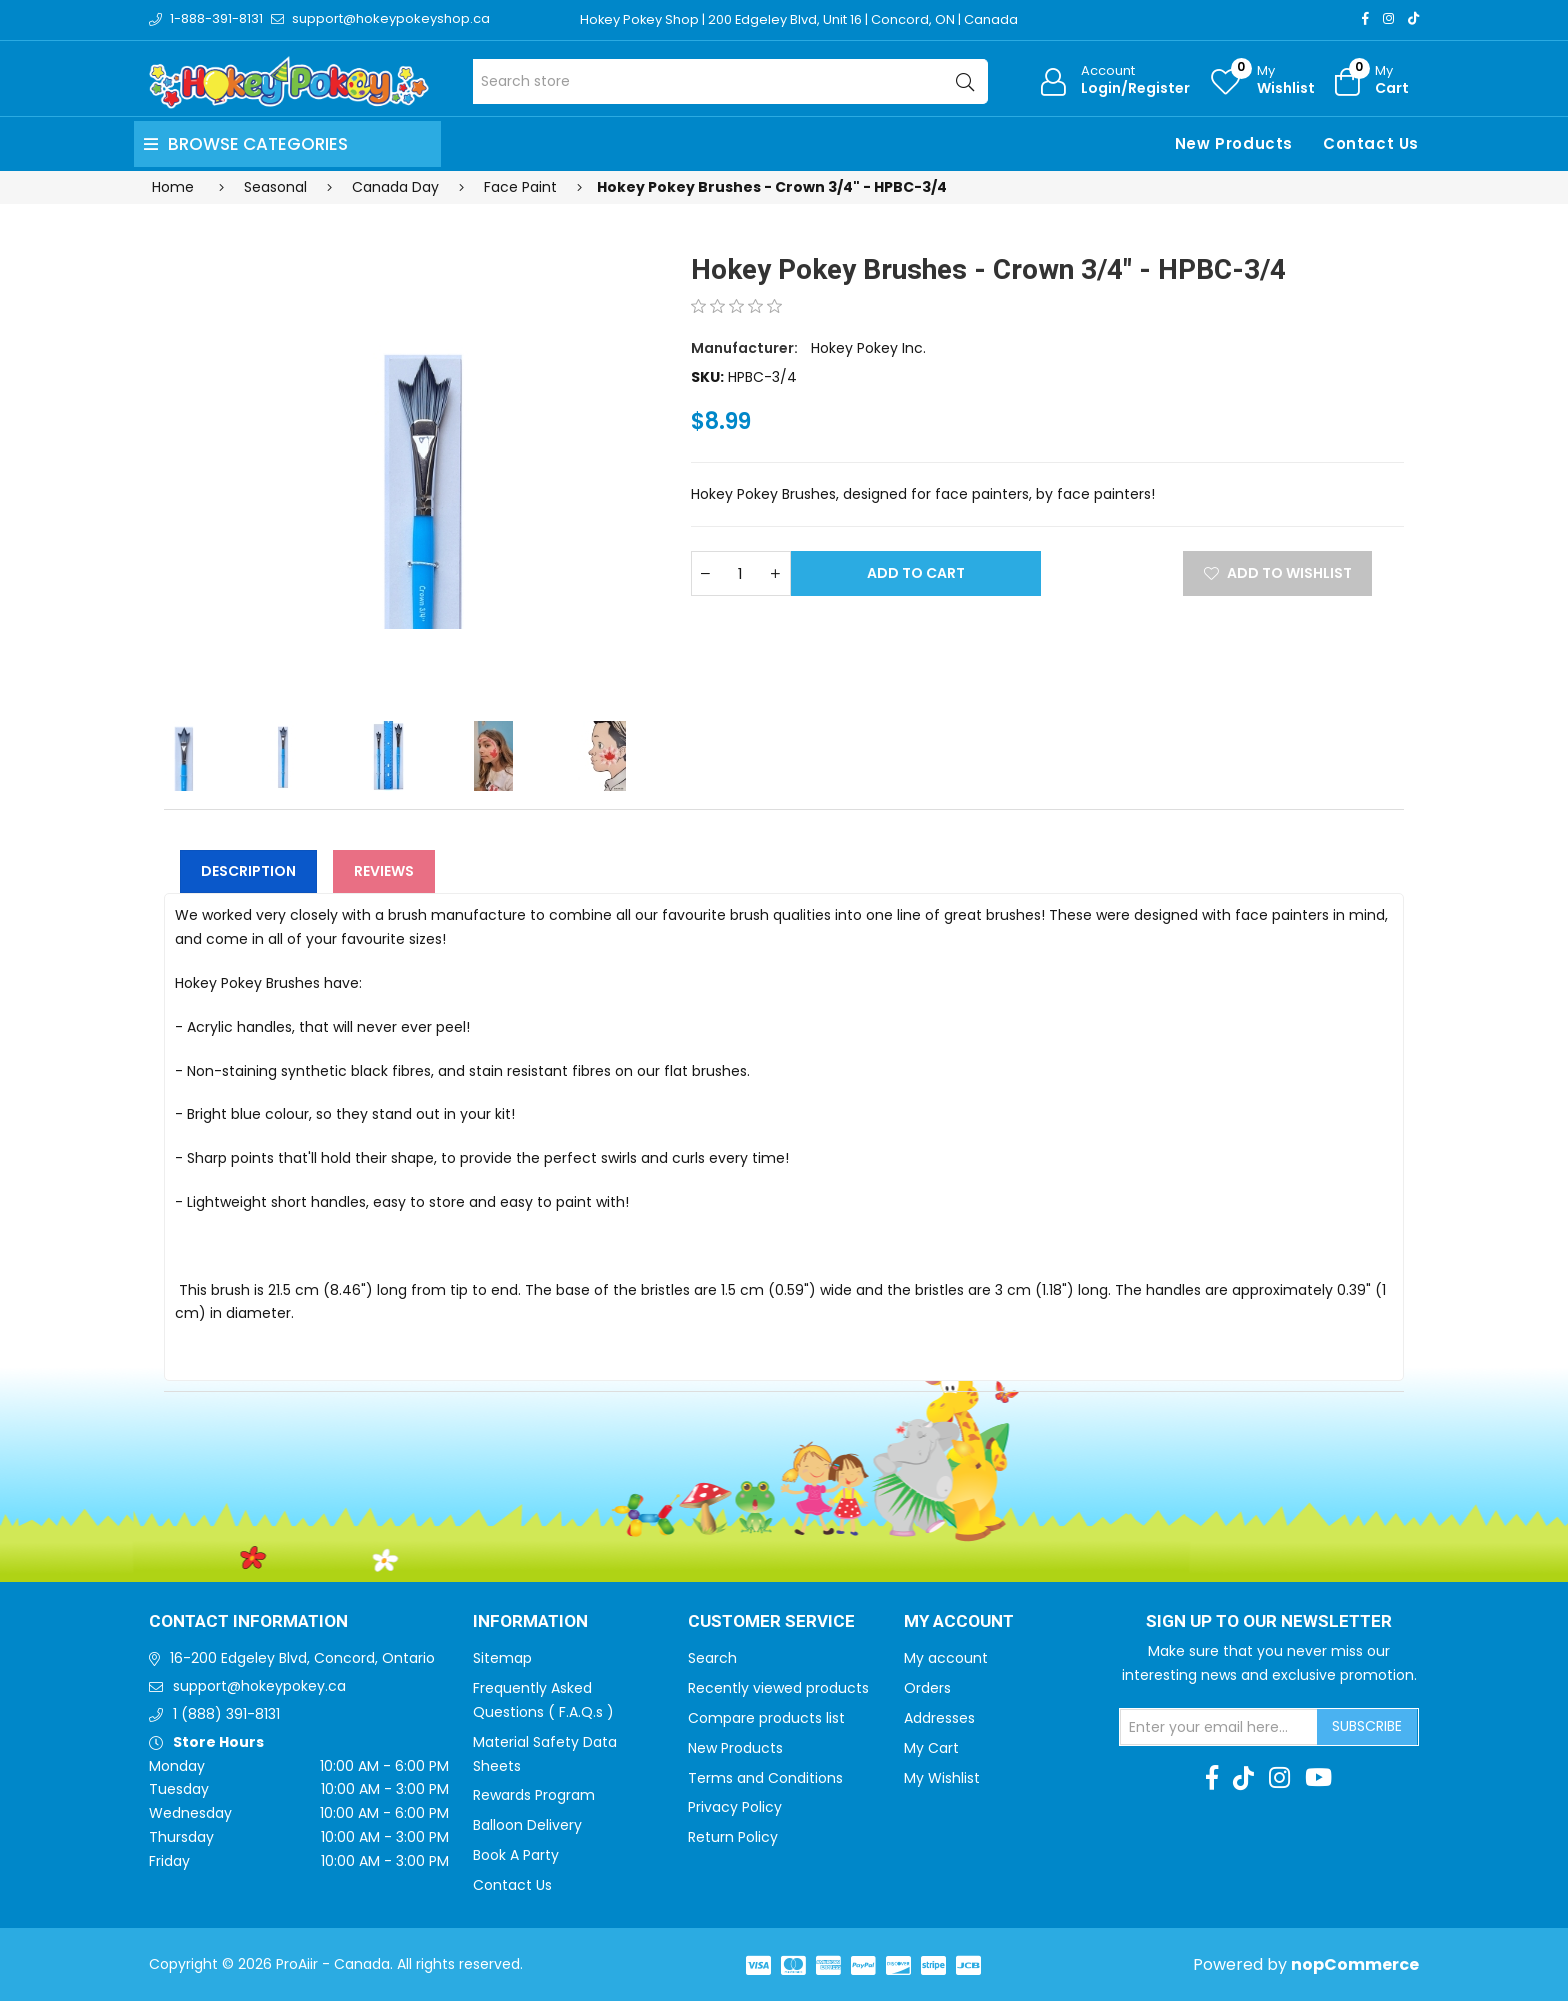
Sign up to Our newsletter (1269, 1622)
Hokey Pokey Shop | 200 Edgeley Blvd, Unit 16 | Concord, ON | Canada (800, 19)
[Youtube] (1318, 1778)
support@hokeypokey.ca (259, 1686)
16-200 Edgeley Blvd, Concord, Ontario (302, 1658)
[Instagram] (1388, 18)
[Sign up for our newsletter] (1219, 1727)
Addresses (939, 1718)
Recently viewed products (778, 1688)
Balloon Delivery (527, 1825)
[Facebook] (1365, 18)
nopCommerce (1355, 1964)
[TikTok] (1413, 18)
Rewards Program (534, 1795)
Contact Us (1371, 143)
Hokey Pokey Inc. (868, 348)
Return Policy (733, 1837)
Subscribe (1367, 1726)
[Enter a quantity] (741, 573)
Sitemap (502, 1658)
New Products (1234, 143)
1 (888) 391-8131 (226, 1714)
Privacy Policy (735, 1807)
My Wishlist (942, 1778)
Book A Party (516, 1855)
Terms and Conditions (765, 1778)
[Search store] (730, 81)
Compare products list (766, 1718)
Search (712, 1658)
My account (946, 1658)
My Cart (931, 1748)
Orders (927, 1688)
